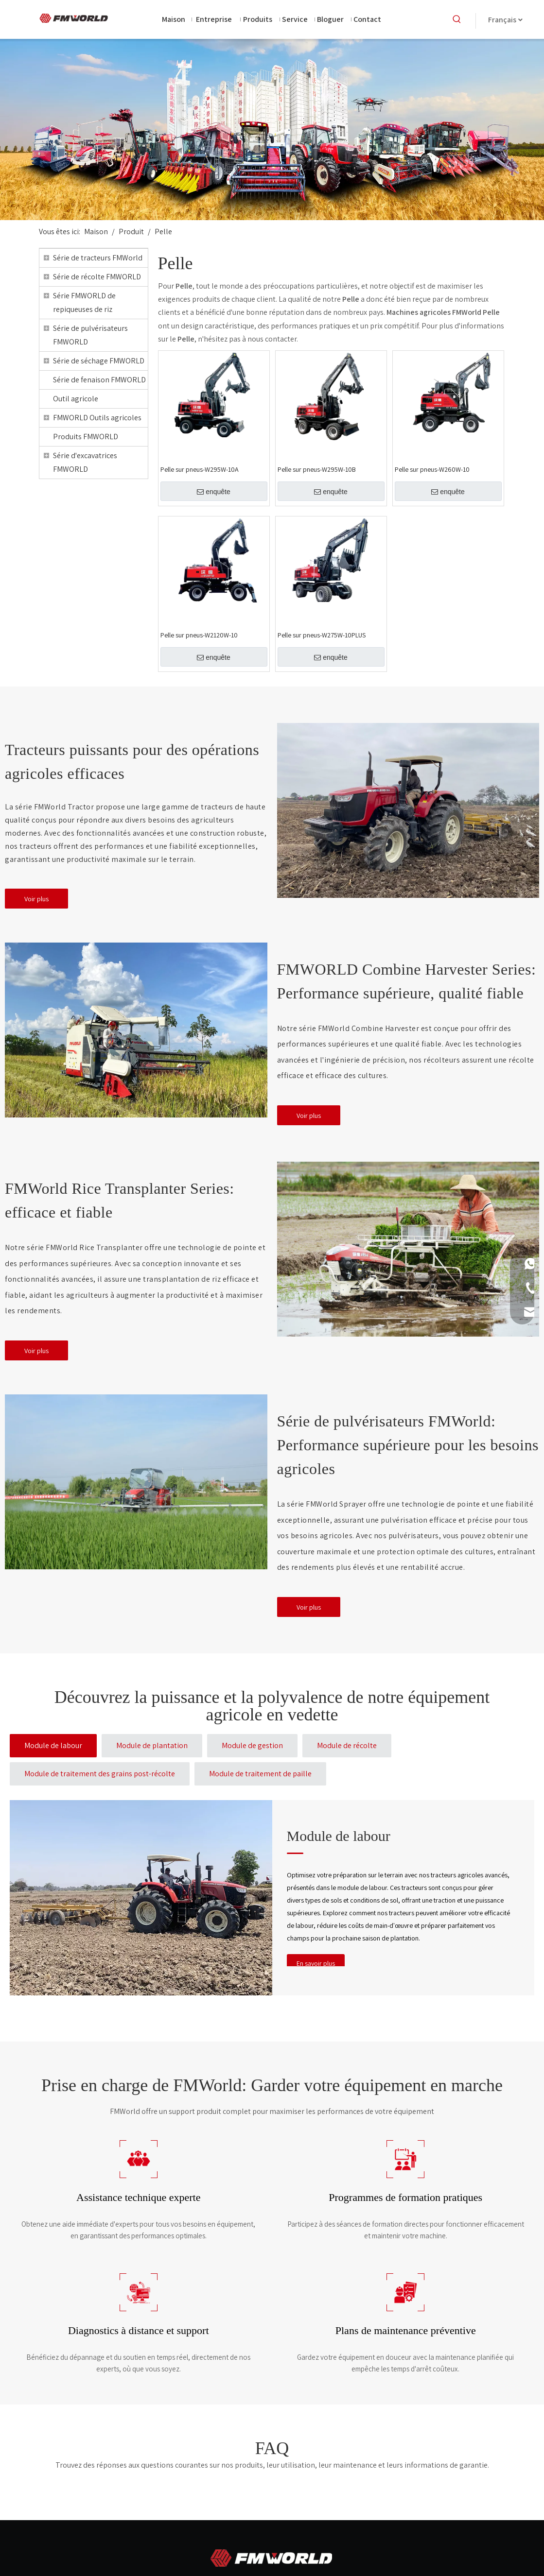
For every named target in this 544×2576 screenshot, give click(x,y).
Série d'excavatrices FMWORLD (85, 462)
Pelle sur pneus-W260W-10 (432, 469)
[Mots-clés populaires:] (457, 19)
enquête (213, 492)
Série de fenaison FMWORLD (99, 380)
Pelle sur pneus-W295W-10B (317, 469)
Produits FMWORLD (85, 436)
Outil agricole (75, 399)
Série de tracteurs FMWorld (97, 258)
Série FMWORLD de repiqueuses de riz (84, 302)
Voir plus (36, 898)
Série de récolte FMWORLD (97, 277)
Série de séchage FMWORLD (98, 361)
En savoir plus (316, 1963)
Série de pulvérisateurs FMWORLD (90, 335)
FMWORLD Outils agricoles (97, 417)
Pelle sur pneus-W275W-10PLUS (322, 635)
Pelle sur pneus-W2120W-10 (199, 635)
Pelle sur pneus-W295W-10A (199, 469)
